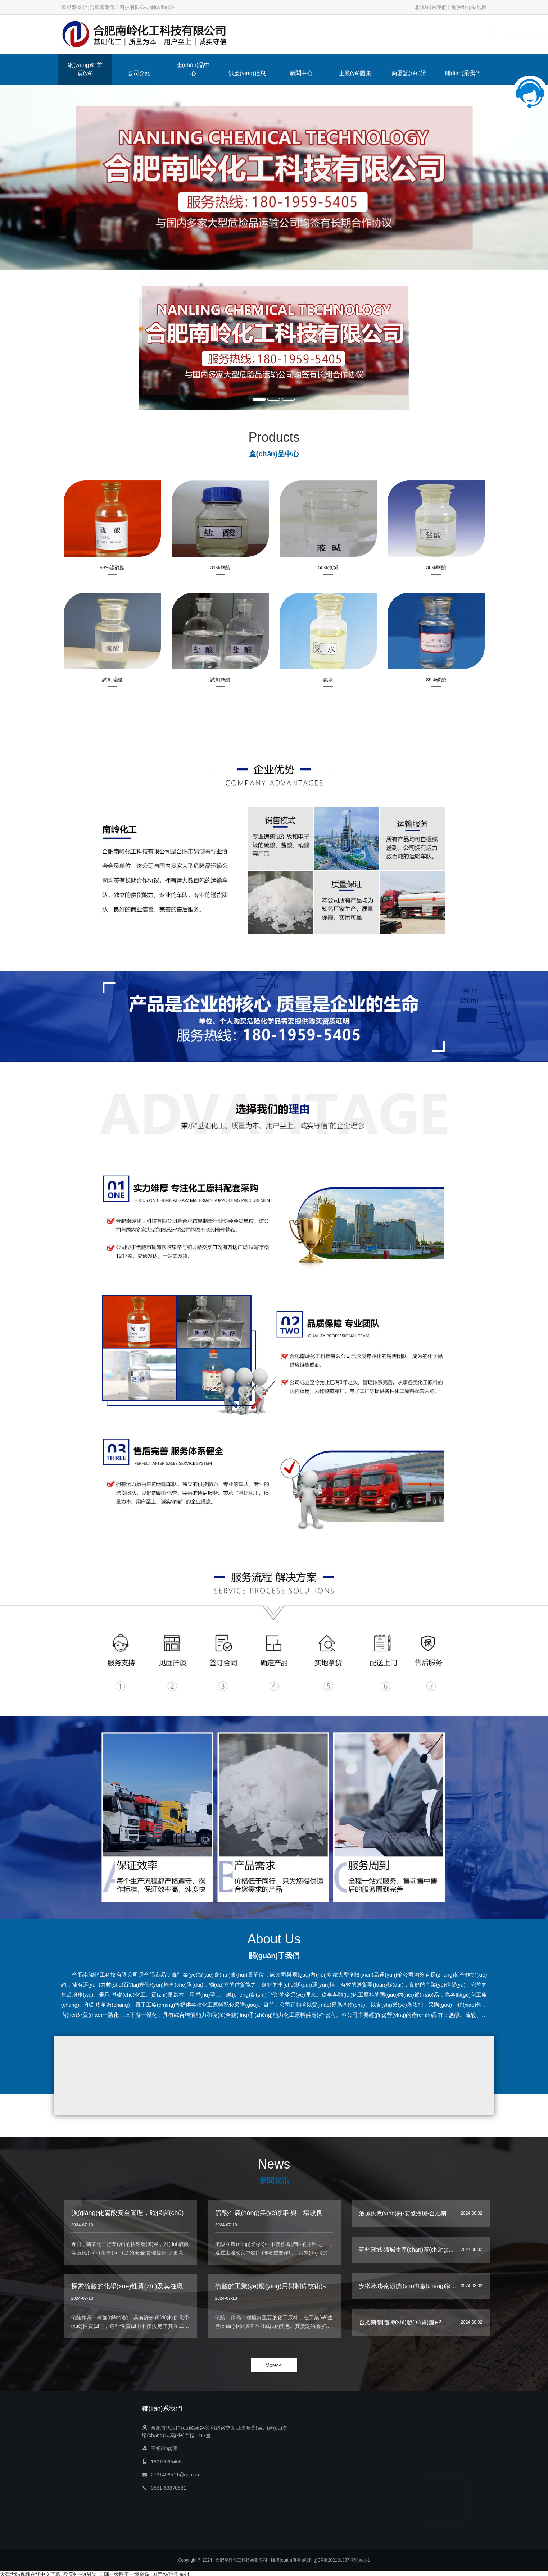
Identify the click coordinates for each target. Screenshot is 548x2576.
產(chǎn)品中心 (193, 69)
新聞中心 (301, 73)
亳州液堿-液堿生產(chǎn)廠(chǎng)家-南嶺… (416, 2252)
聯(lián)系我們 (431, 7)
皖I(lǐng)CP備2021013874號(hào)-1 (336, 2560)
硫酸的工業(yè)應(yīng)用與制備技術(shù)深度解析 (288, 2291)
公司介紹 (139, 73)
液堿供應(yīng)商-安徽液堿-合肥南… (406, 2215)
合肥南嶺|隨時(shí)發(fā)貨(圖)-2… (403, 2324)
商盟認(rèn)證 (409, 73)
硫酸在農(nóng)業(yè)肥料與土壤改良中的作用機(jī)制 (292, 2217)
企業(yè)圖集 (355, 73)
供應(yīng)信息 (247, 73)
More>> (273, 2365)
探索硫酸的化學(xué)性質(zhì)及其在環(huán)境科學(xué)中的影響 (166, 2291)
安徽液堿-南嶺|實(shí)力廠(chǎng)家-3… (410, 2288)
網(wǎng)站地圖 (469, 7)
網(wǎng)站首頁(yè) (85, 69)
